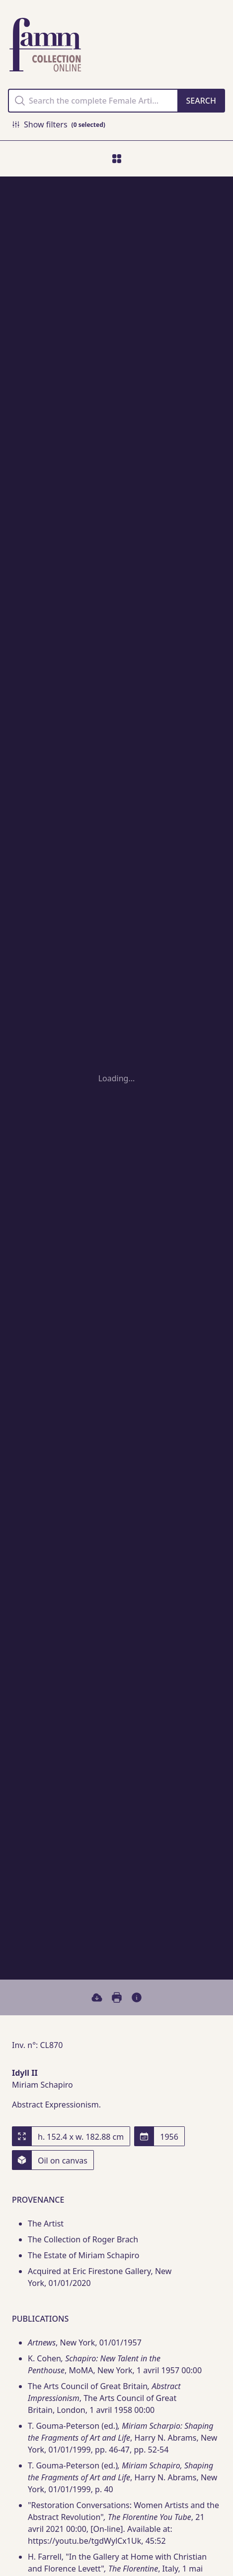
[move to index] (117, 159)
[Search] (201, 101)
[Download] (97, 1997)
